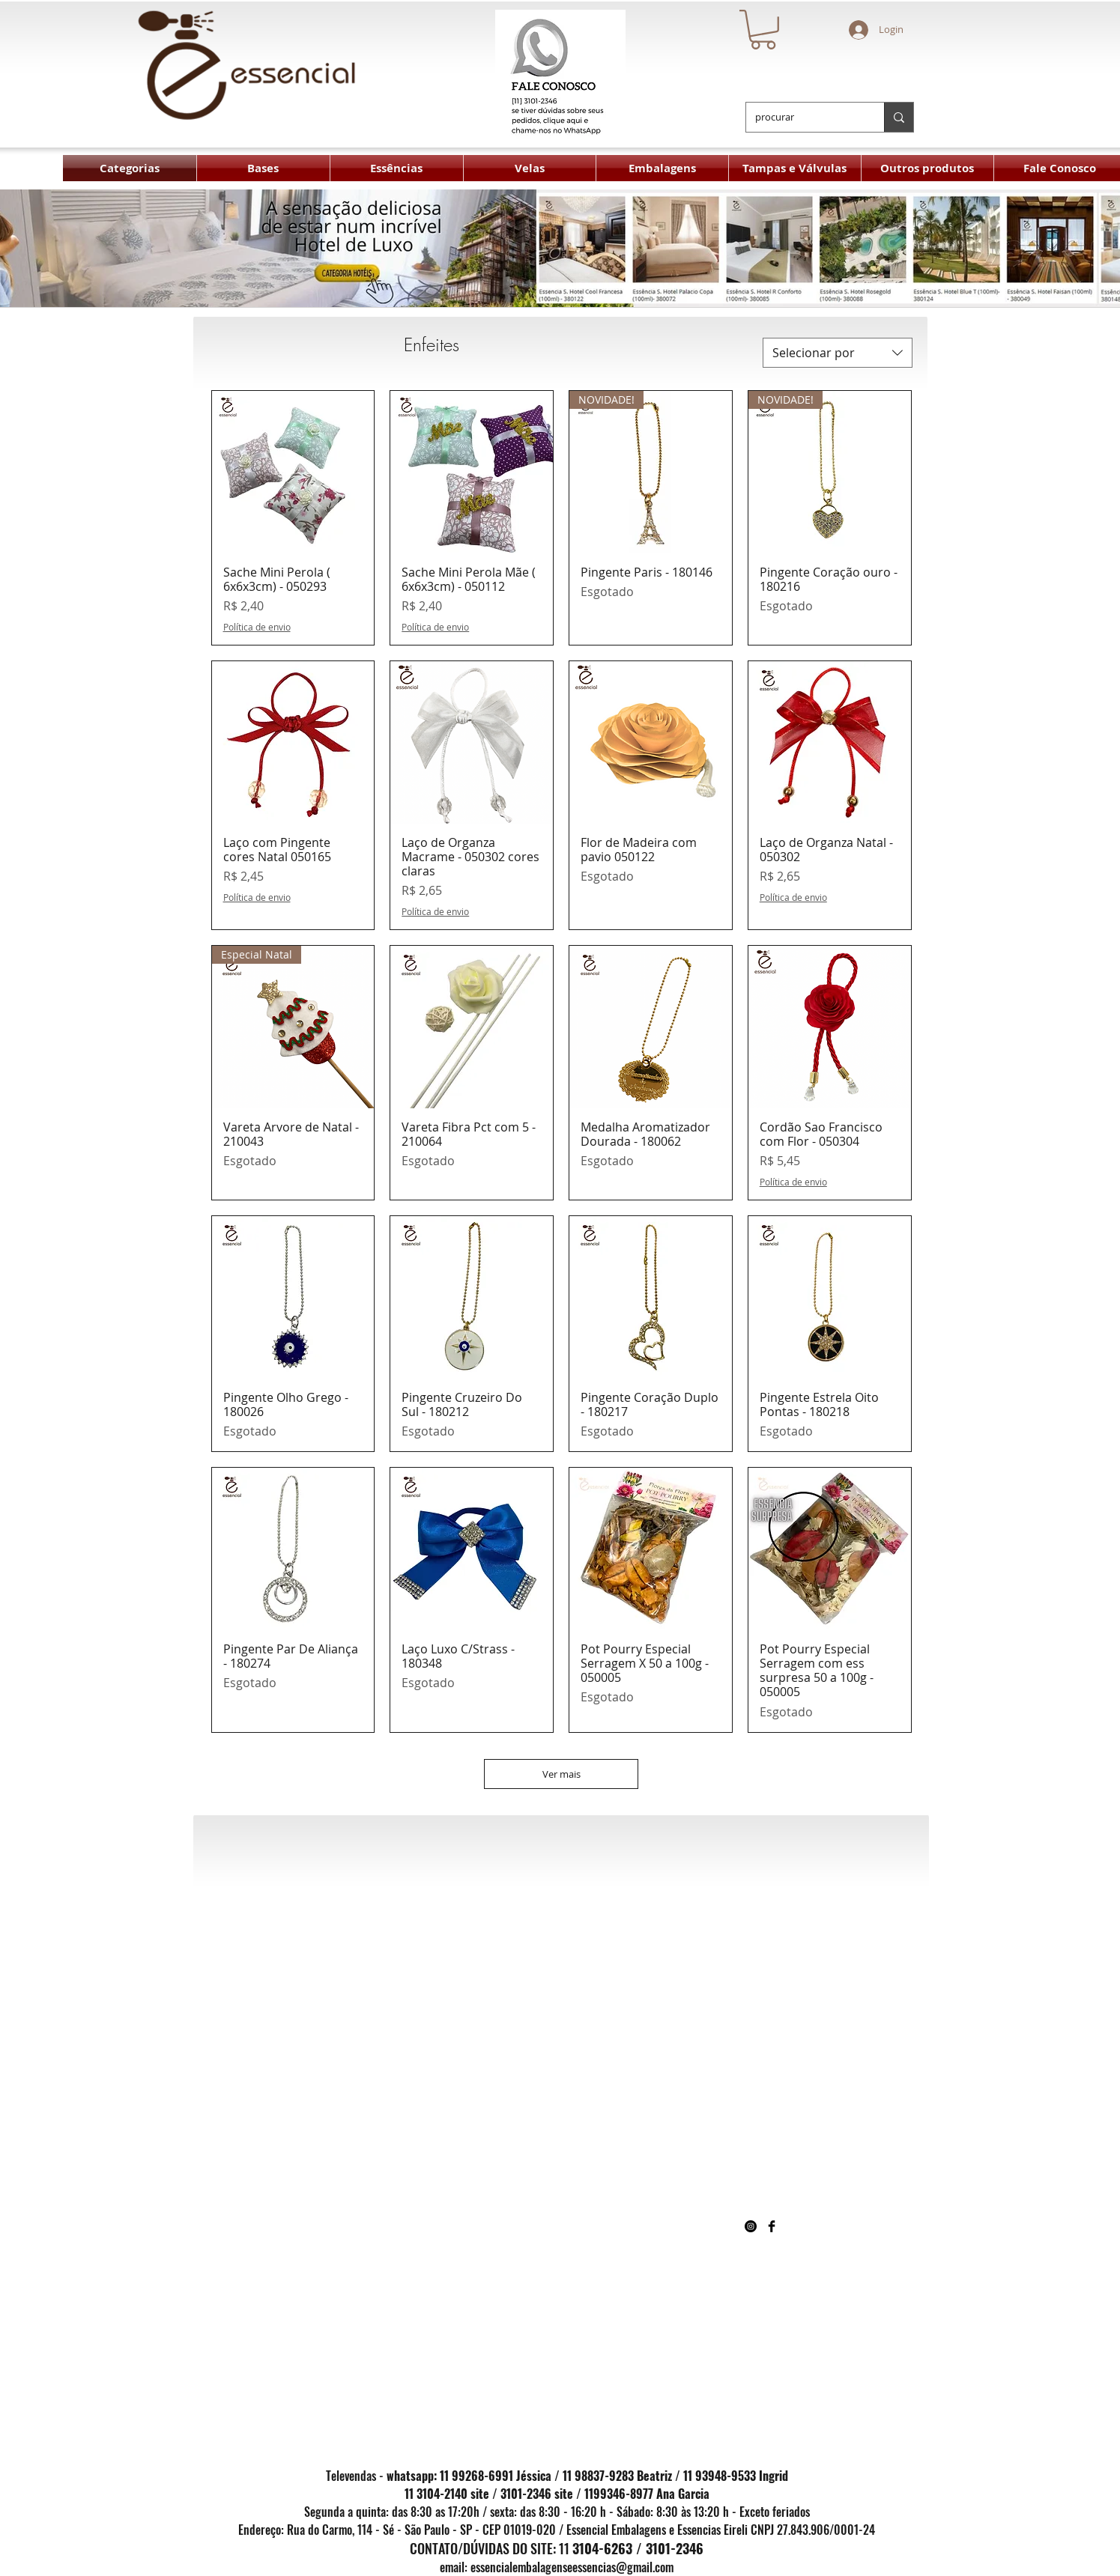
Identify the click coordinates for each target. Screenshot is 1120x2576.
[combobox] (837, 353)
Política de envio (257, 627)
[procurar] (804, 117)
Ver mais (561, 1774)
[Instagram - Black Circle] (751, 2226)
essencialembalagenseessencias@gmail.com (571, 2567)
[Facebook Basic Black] (772, 2226)
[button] (763, 29)
